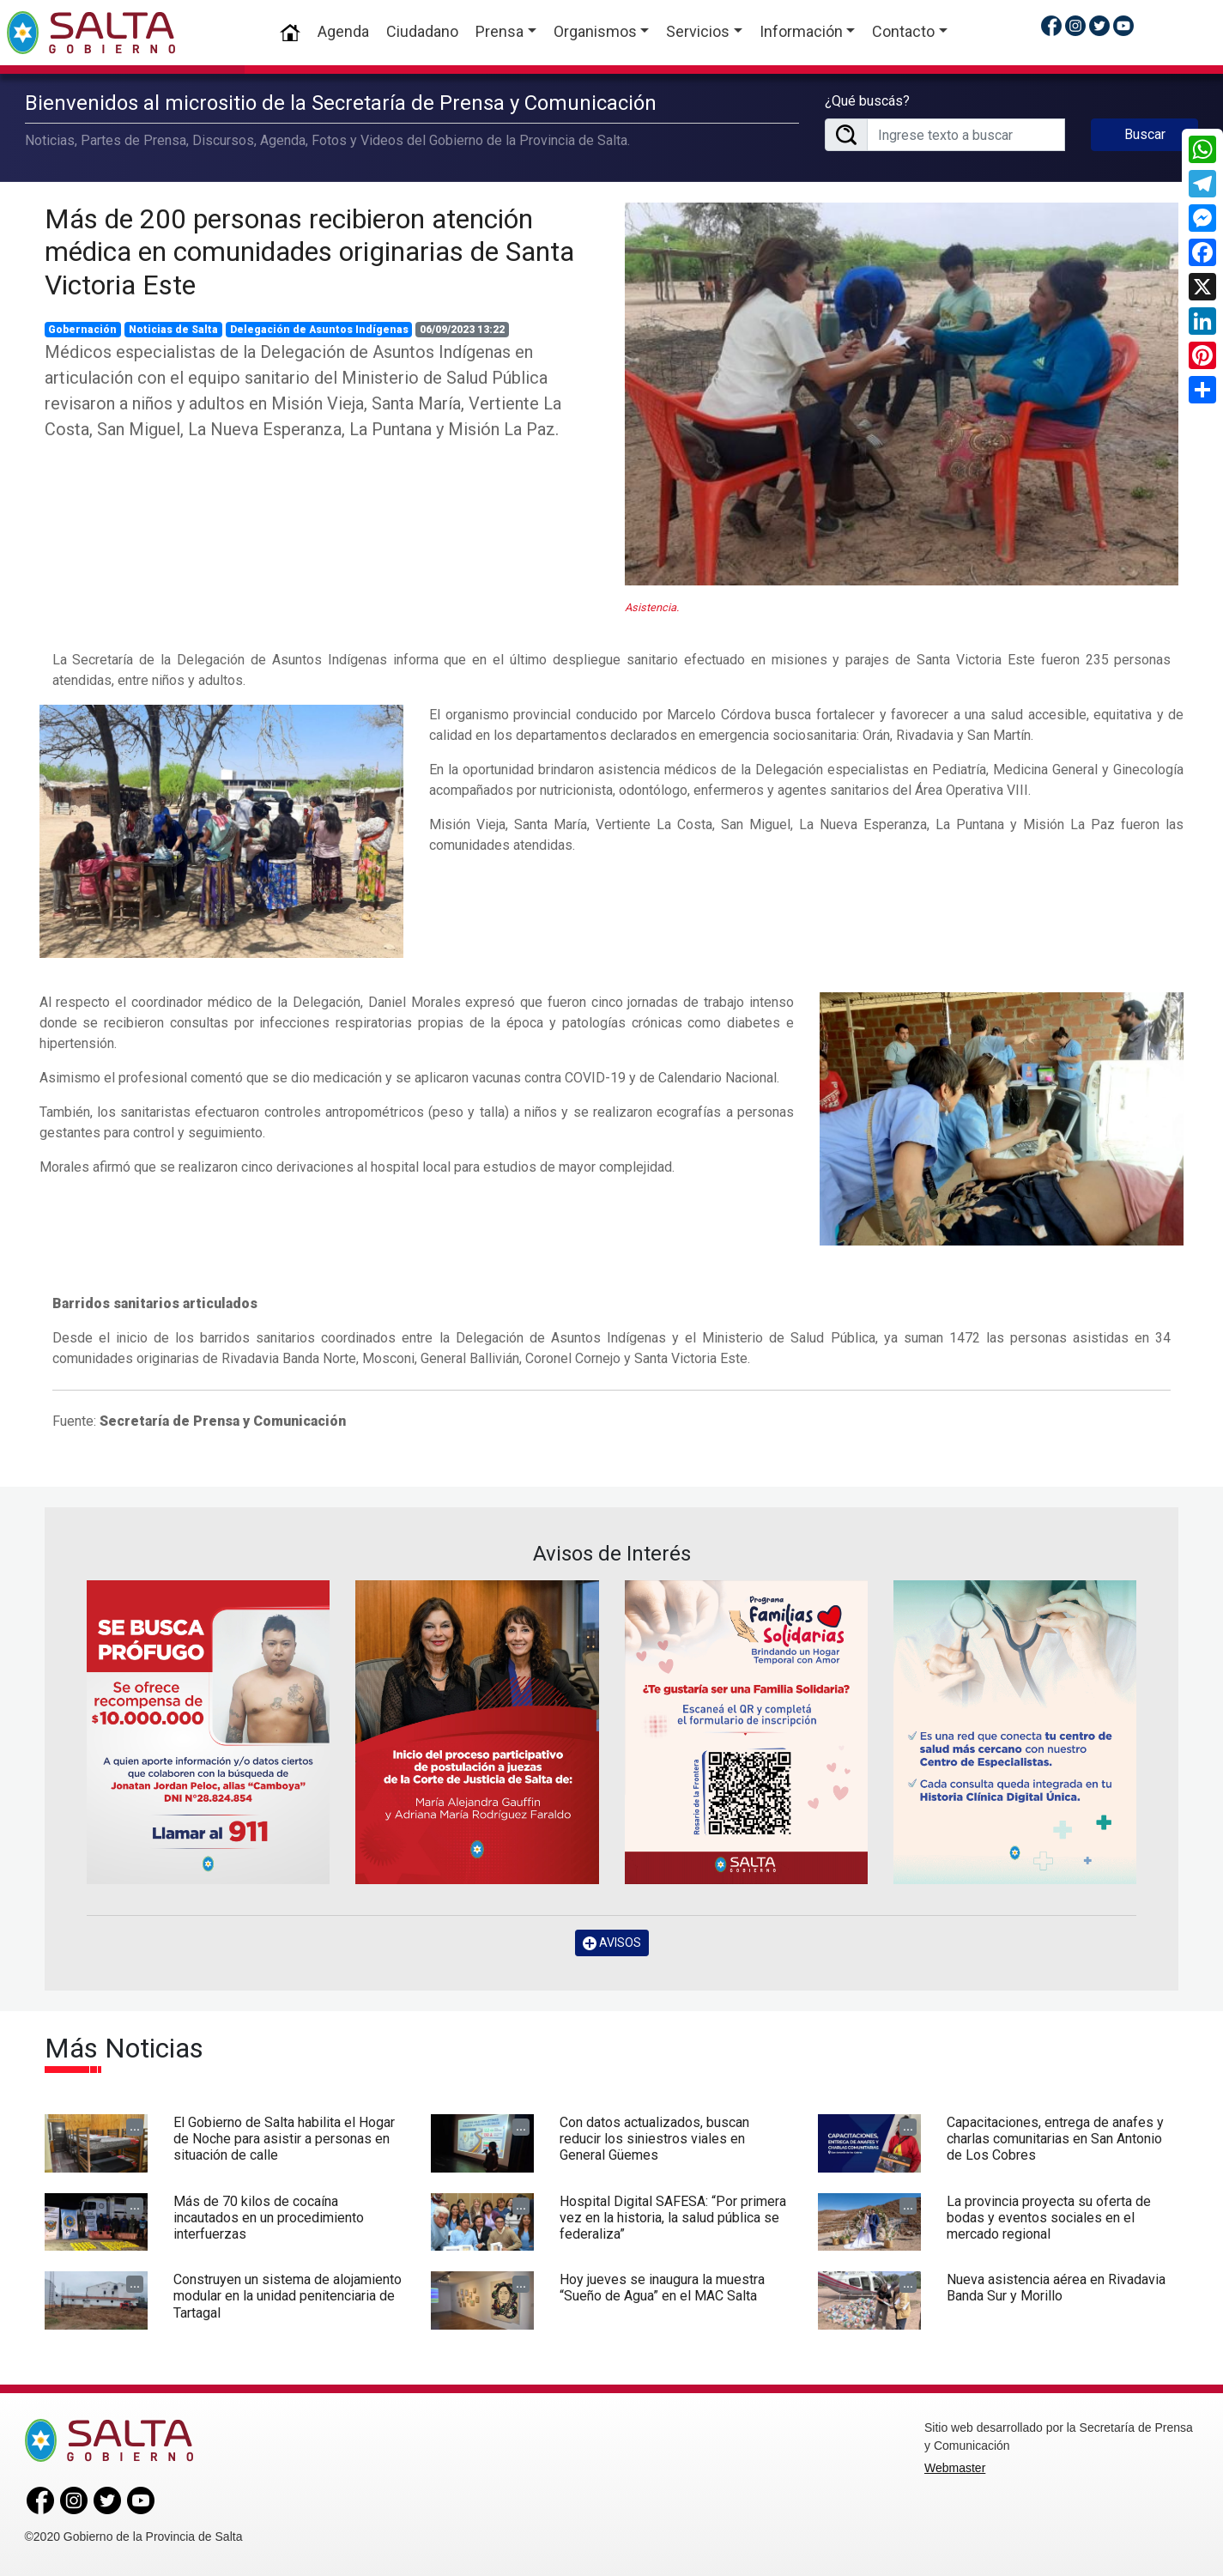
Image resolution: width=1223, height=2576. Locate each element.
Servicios (698, 31)
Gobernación (82, 330)
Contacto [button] (903, 31)
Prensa (499, 31)
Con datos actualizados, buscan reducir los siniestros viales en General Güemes (654, 2138)
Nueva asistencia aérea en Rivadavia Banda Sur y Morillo (1056, 2287)
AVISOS (612, 1943)
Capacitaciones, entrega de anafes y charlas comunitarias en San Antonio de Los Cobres (1055, 2138)
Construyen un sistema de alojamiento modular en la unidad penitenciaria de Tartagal (287, 2295)
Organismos (595, 31)
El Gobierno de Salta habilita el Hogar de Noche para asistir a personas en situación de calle (284, 2138)
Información (801, 31)
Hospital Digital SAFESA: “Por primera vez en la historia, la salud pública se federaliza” (673, 2217)
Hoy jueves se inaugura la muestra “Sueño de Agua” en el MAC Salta (662, 2287)
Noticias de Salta (173, 330)
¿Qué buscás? (867, 101)
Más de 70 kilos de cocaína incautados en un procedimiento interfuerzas (268, 2217)
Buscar (1144, 134)
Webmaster (954, 2468)
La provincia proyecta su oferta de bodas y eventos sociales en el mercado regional (1049, 2217)
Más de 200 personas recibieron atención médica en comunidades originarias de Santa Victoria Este (309, 252)
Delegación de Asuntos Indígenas (319, 330)
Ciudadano (422, 31)
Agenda (343, 31)
